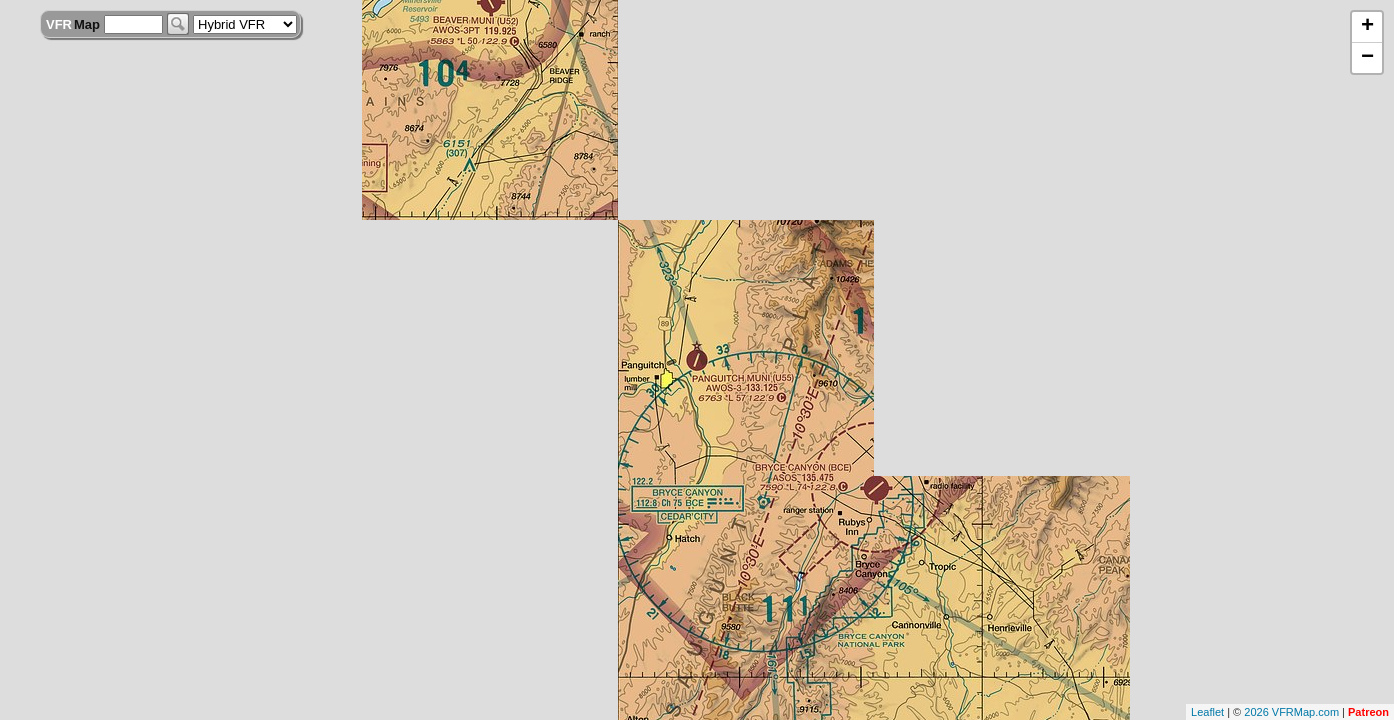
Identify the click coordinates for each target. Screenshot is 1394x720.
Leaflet (1207, 712)
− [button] (1367, 58)
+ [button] (1367, 27)
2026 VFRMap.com (1291, 712)
